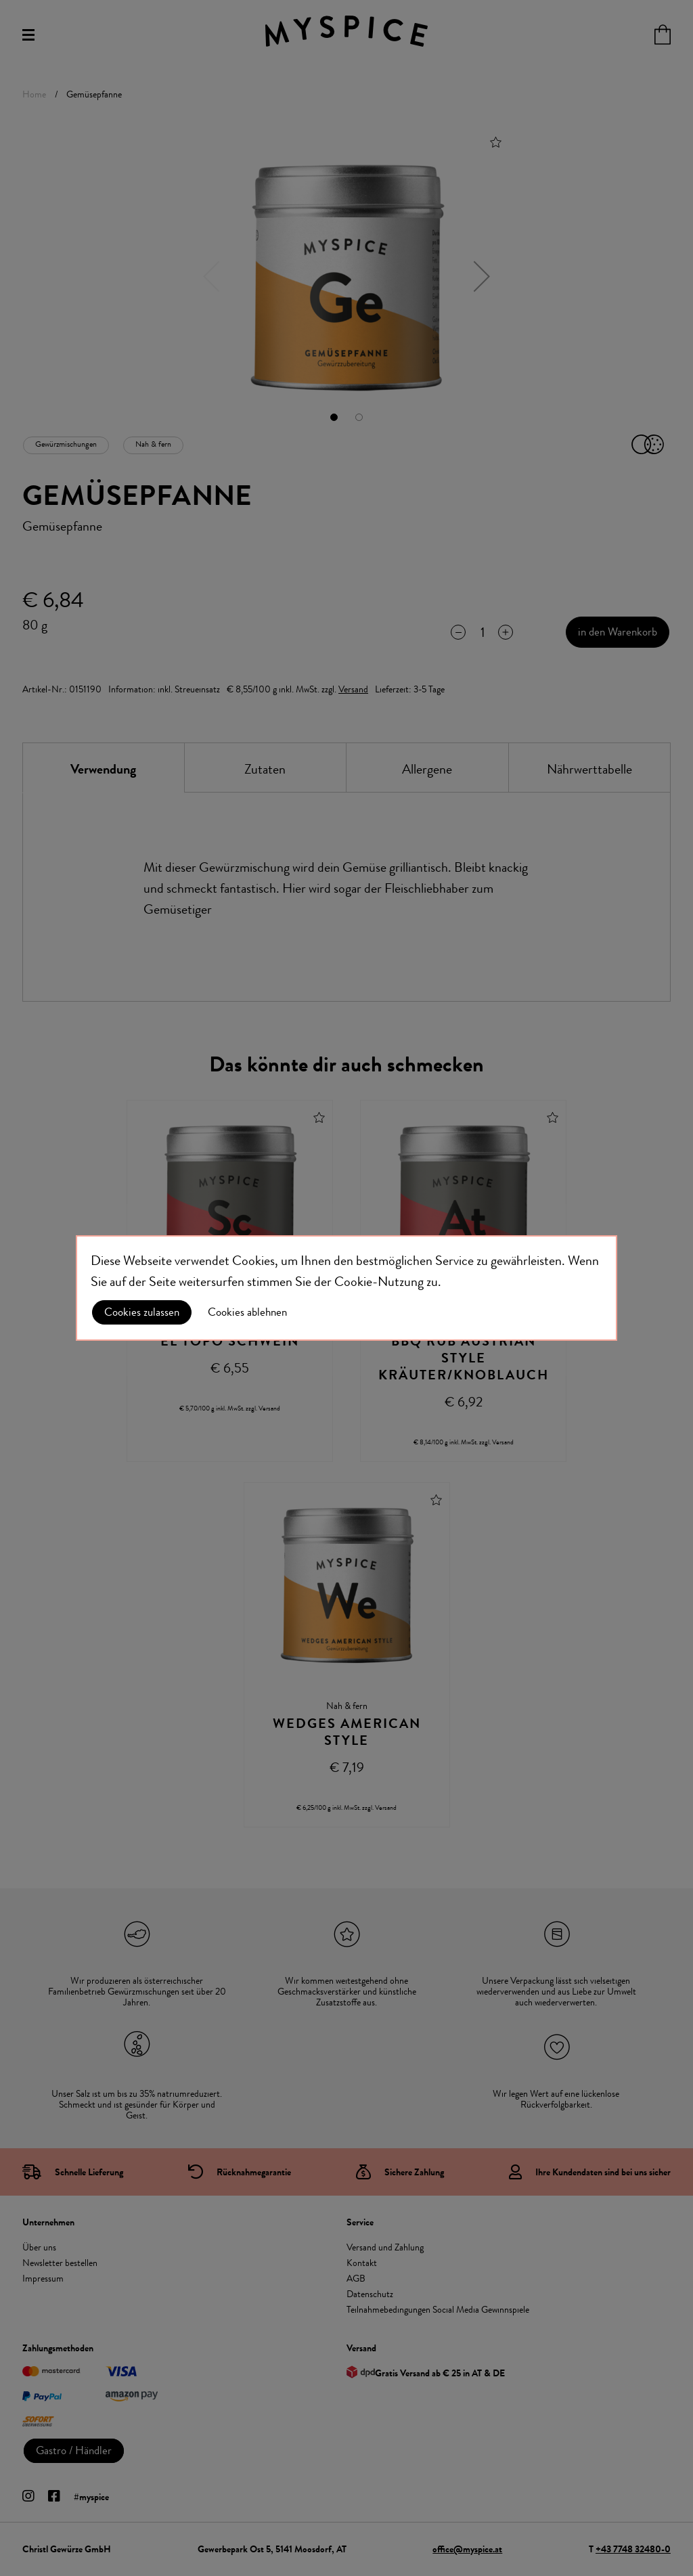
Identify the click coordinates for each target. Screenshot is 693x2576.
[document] (346, 1288)
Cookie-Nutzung (379, 1281)
